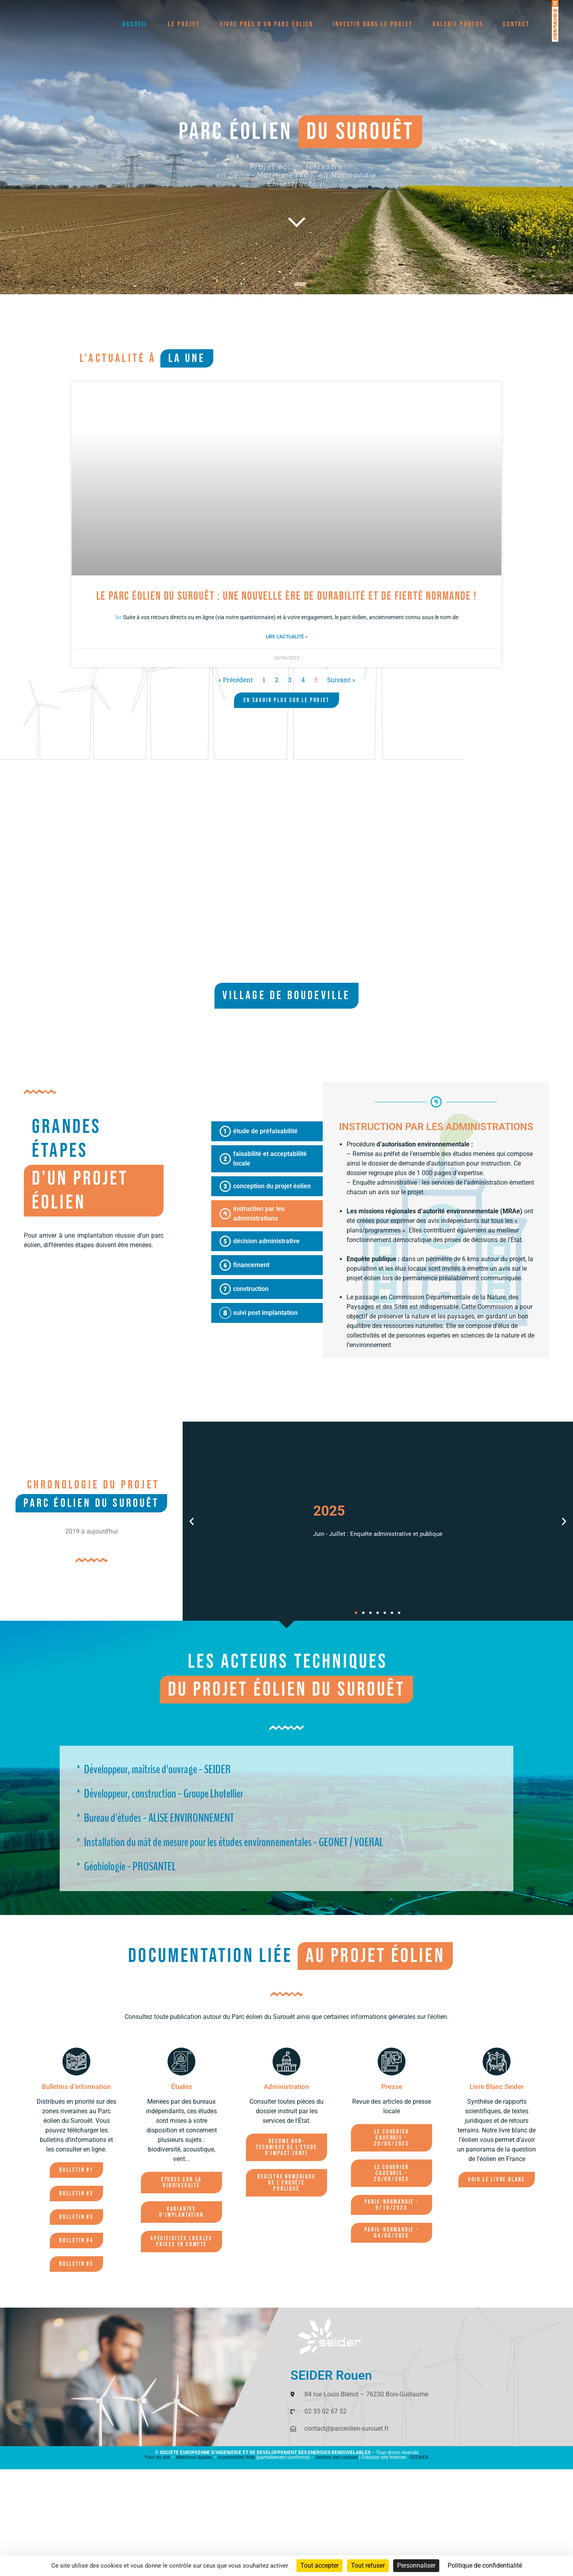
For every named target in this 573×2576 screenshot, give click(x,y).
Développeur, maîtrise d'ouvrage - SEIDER (157, 1770)
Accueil (135, 24)
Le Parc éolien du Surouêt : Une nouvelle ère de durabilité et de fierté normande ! (286, 596)
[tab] (267, 1131)
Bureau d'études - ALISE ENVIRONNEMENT (159, 1818)
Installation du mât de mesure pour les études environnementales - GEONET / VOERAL (233, 1843)
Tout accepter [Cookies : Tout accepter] (319, 2565)
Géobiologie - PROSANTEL (130, 1867)
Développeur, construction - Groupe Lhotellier (163, 1794)
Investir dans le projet (373, 24)
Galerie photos (458, 24)
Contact (516, 24)
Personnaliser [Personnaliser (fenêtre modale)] (416, 2565)
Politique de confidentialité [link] (485, 2565)
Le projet (184, 24)
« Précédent (235, 679)
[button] (192, 1521)
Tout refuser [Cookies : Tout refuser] (368, 2565)
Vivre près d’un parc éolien (266, 24)
